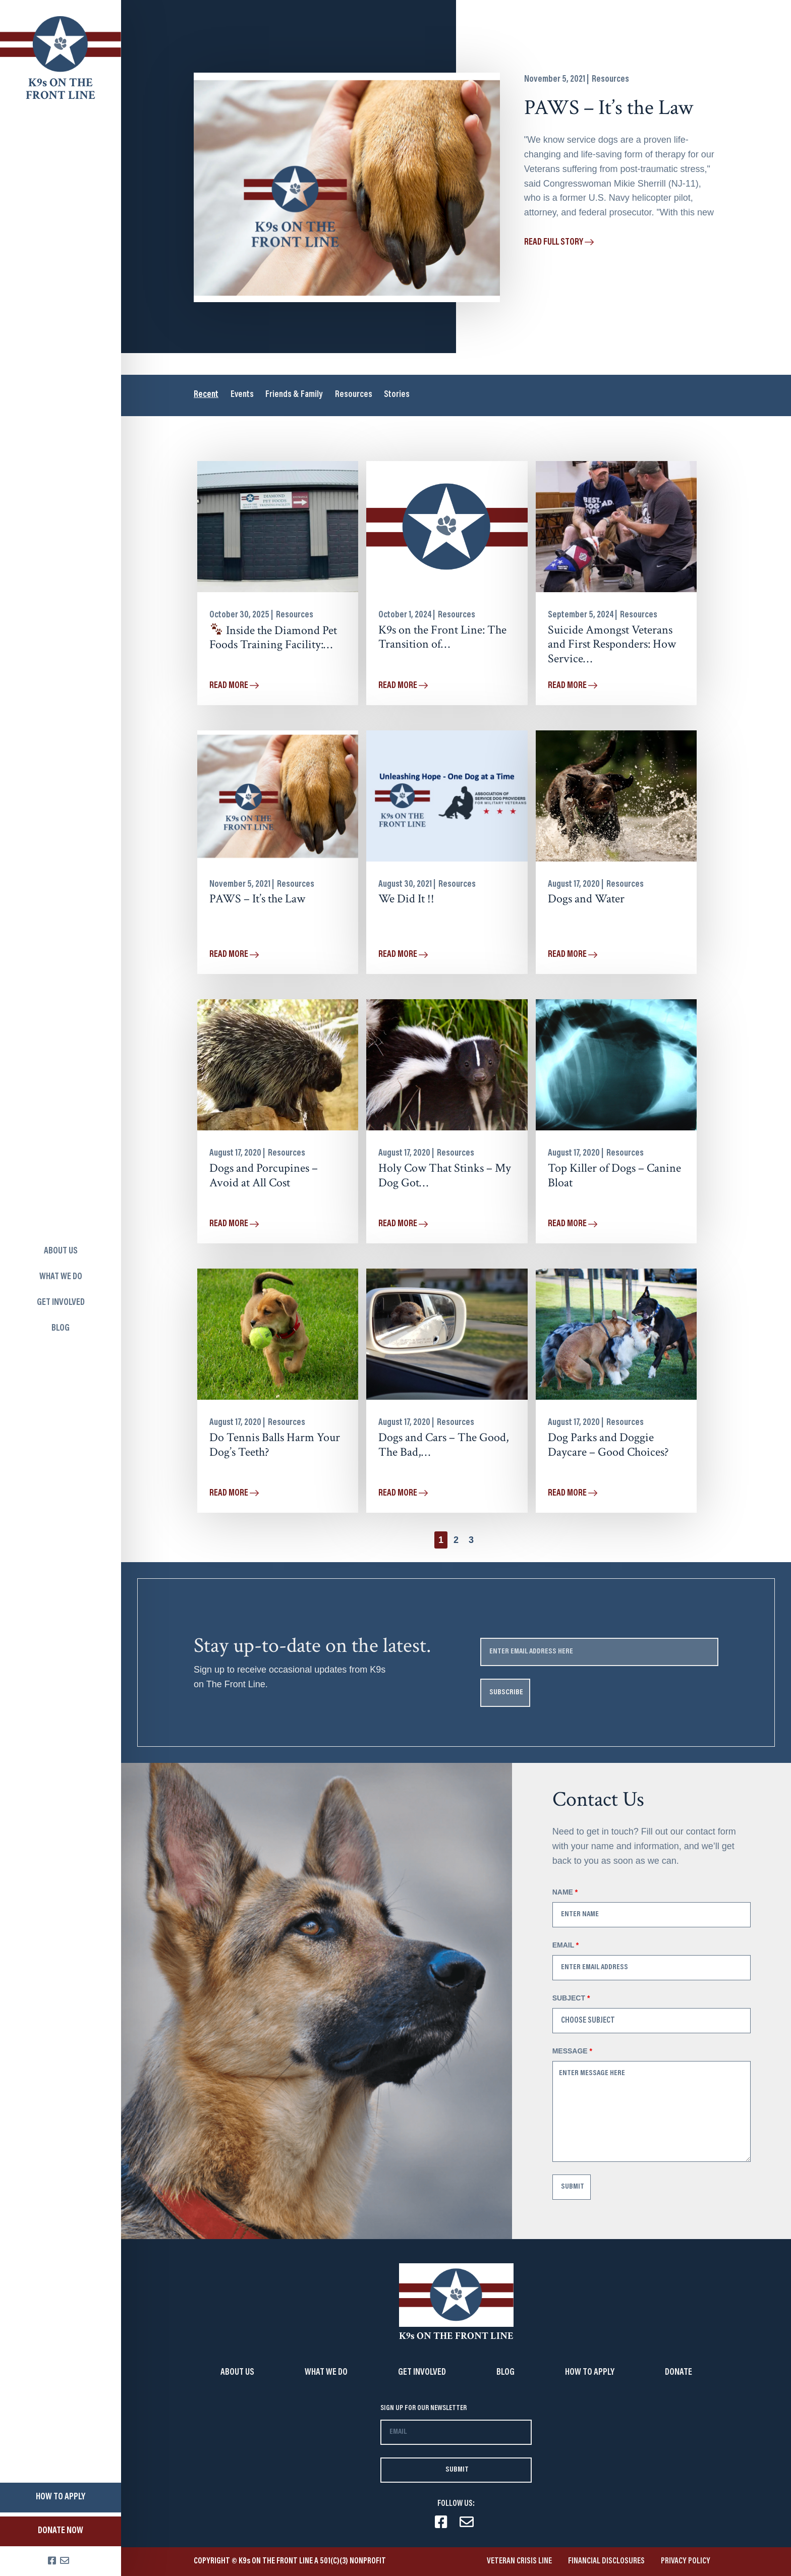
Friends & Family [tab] (295, 395)
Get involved (61, 1302)
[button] (456, 1540)
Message (572, 2051)
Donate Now (60, 2531)
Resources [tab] (355, 395)
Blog (60, 1328)
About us (61, 1251)
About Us (237, 2372)
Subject (571, 1998)
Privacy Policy (685, 2561)
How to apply (60, 2497)
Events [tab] (242, 395)
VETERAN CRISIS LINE (519, 2561)
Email (565, 1945)
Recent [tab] (206, 395)
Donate (678, 2372)
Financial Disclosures (606, 2561)
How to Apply (589, 2372)
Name (565, 1892)
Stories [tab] (399, 395)
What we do (60, 1277)
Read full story (559, 242)
